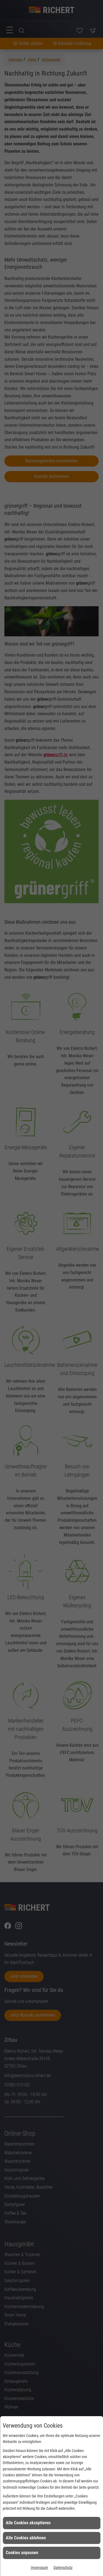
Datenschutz (63, 2567)
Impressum (39, 2567)
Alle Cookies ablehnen (26, 2537)
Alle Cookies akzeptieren (28, 2522)
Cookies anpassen (22, 2552)
